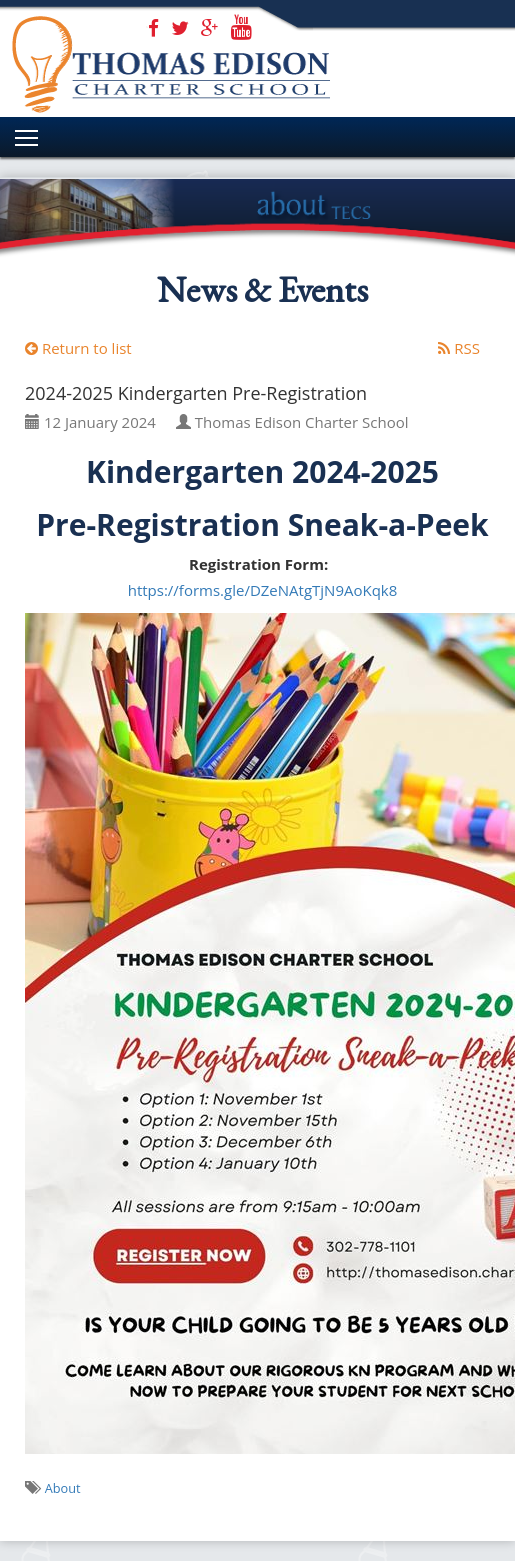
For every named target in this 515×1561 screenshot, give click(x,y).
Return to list (78, 348)
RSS (459, 348)
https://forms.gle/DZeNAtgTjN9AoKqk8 (263, 590)
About (63, 1488)
